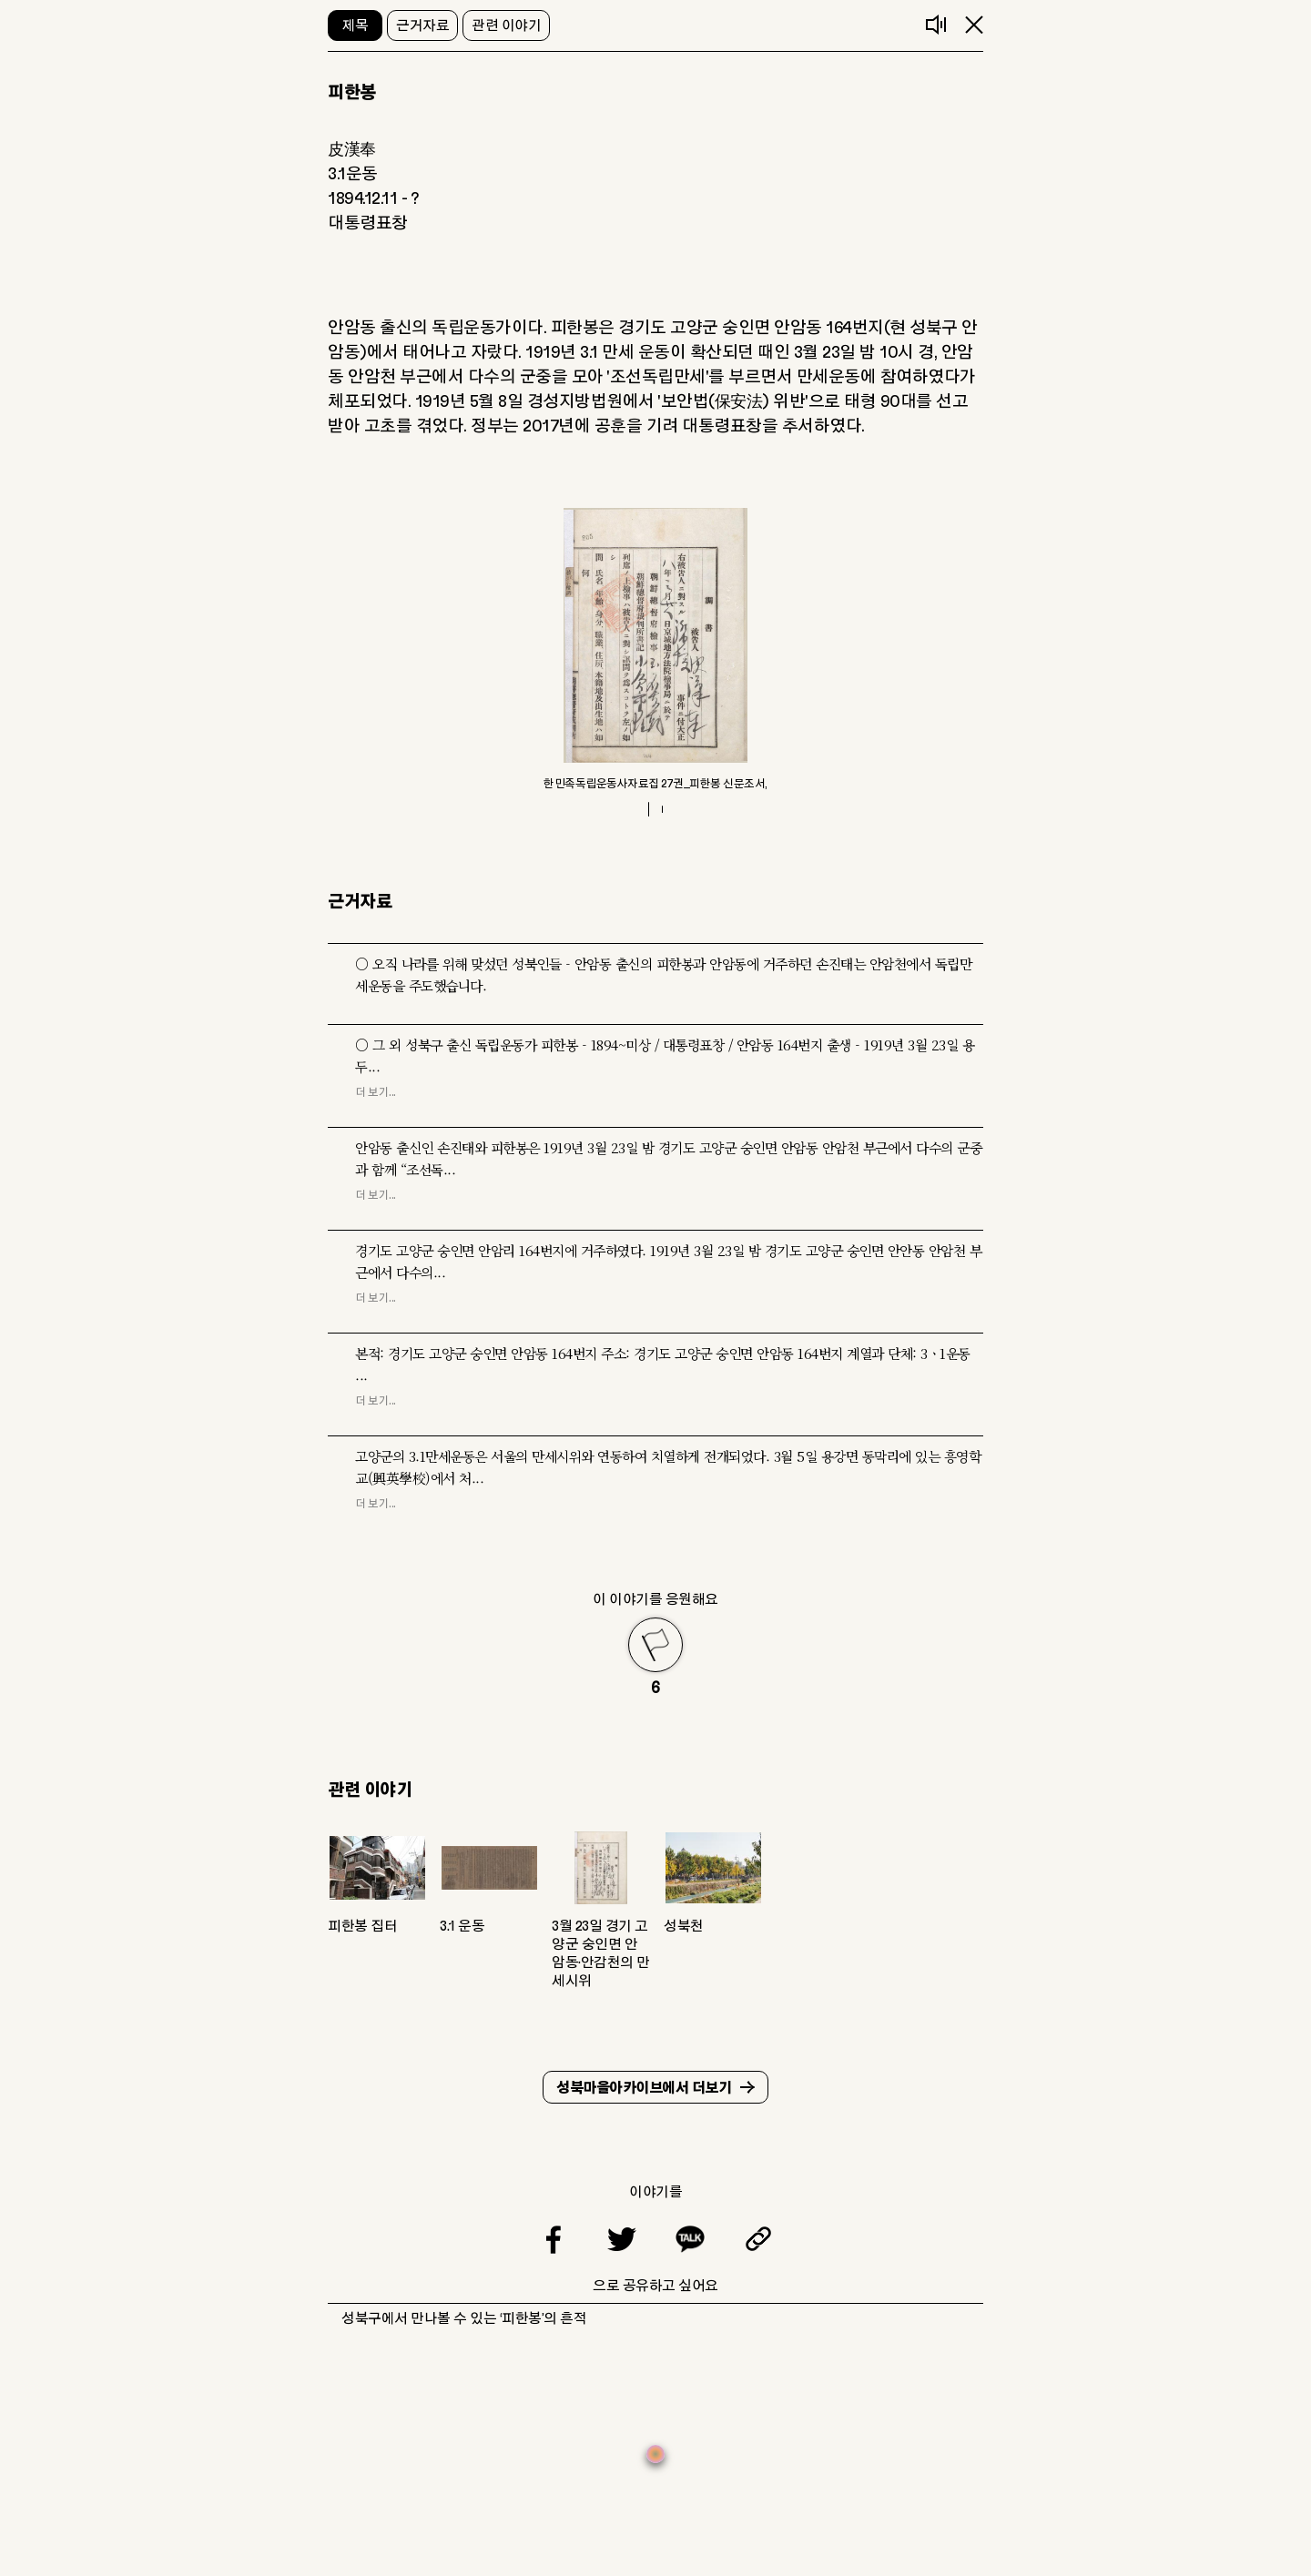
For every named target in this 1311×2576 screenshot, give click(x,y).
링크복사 (758, 2239)
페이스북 (553, 2239)
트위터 (621, 2239)
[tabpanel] (655, 649)
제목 (355, 26)
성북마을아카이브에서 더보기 (643, 2088)
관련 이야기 (506, 26)
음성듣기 (936, 24)
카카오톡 (690, 2239)
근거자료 (422, 26)
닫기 (974, 24)
